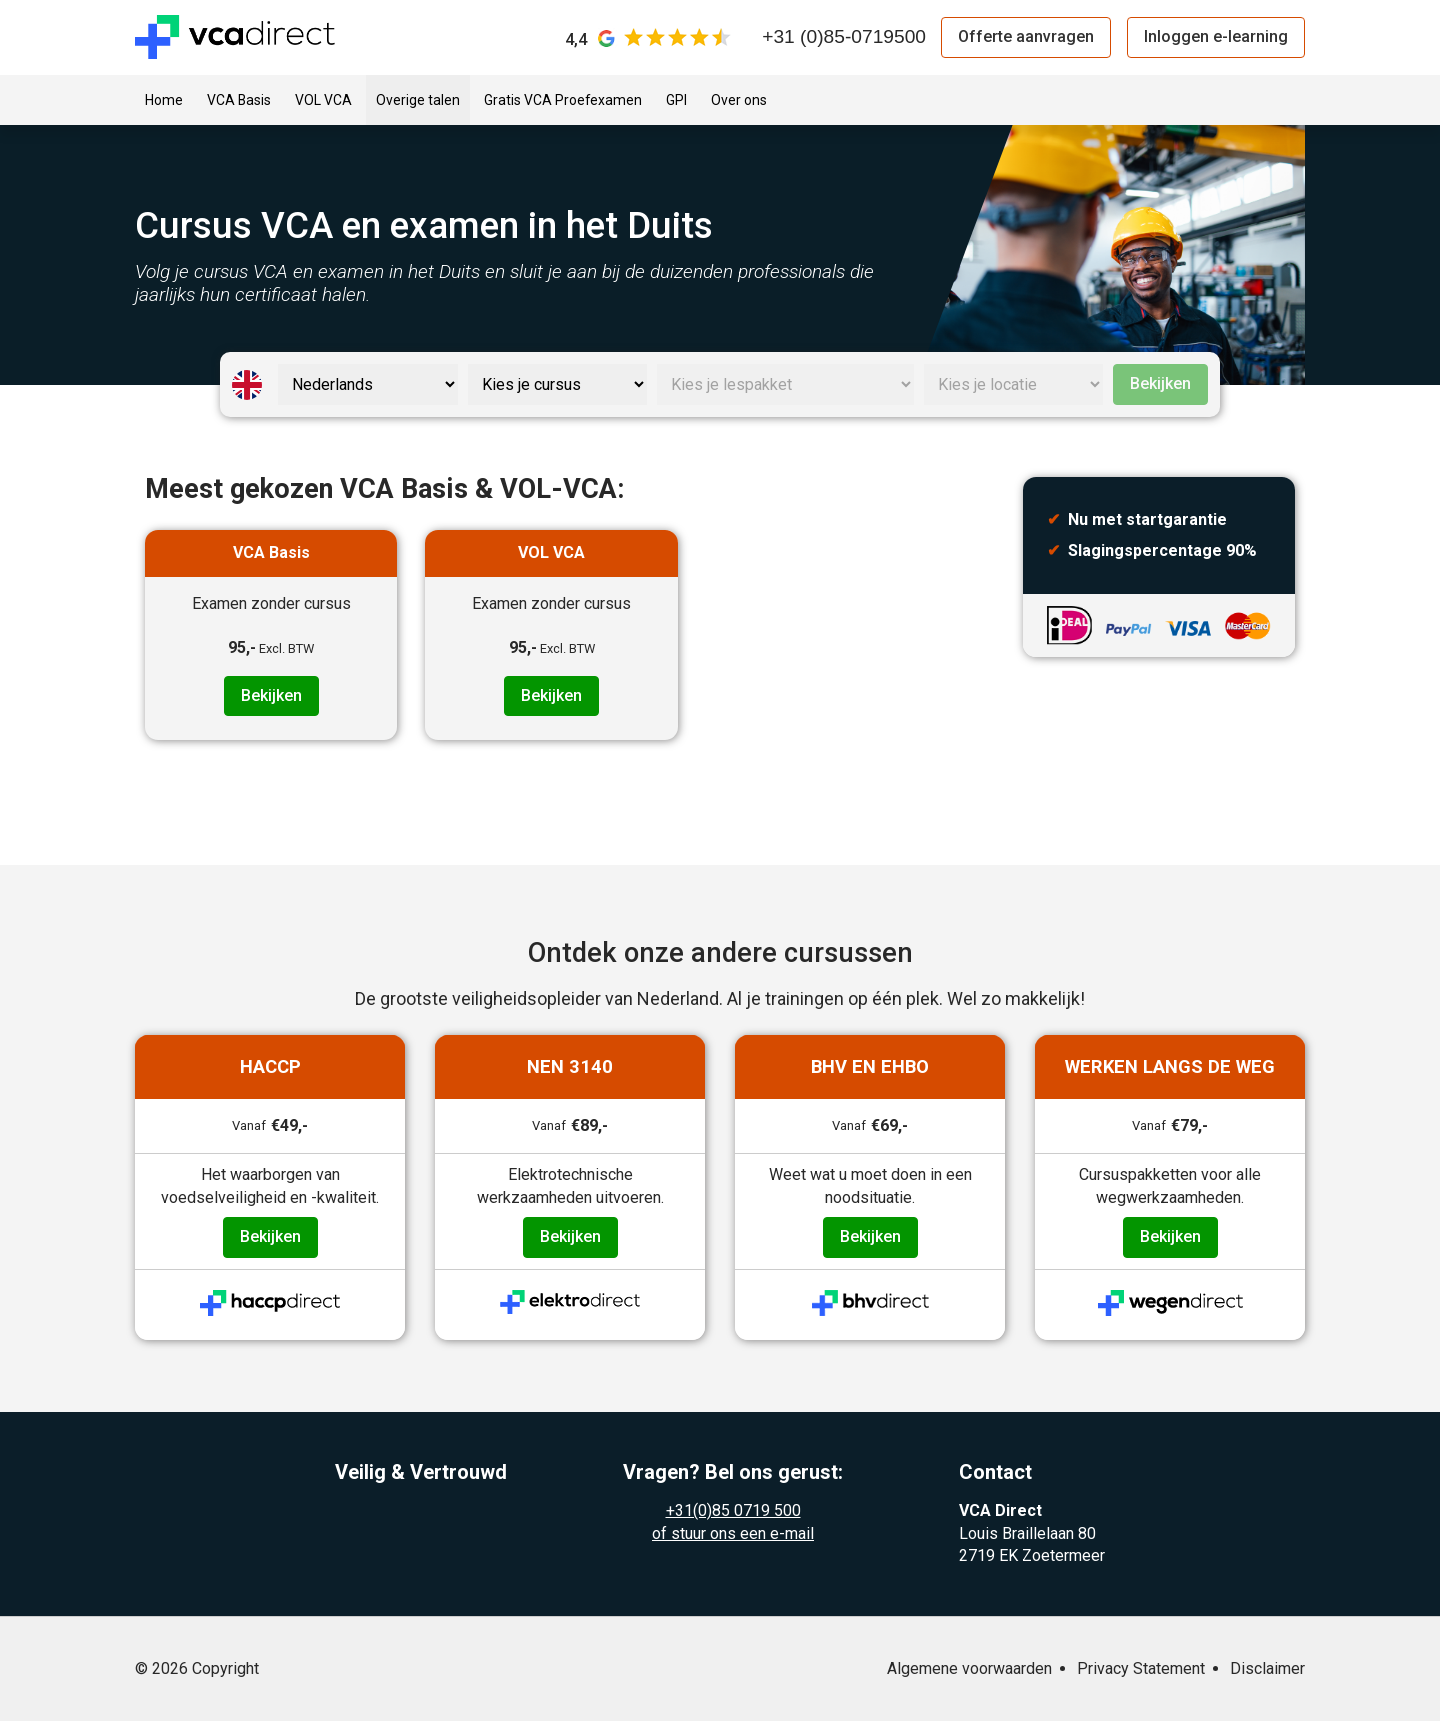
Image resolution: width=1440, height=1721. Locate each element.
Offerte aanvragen (1026, 36)
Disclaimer (1267, 1668)
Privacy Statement (1141, 1668)
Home (164, 100)
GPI (676, 100)
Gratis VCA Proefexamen (563, 100)
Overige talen (418, 100)
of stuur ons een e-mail (733, 1533)
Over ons (739, 100)
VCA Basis (239, 100)
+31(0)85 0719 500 (733, 1510)
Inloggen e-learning (1216, 36)
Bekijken (1160, 383)
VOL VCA (323, 100)
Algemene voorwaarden (969, 1668)
